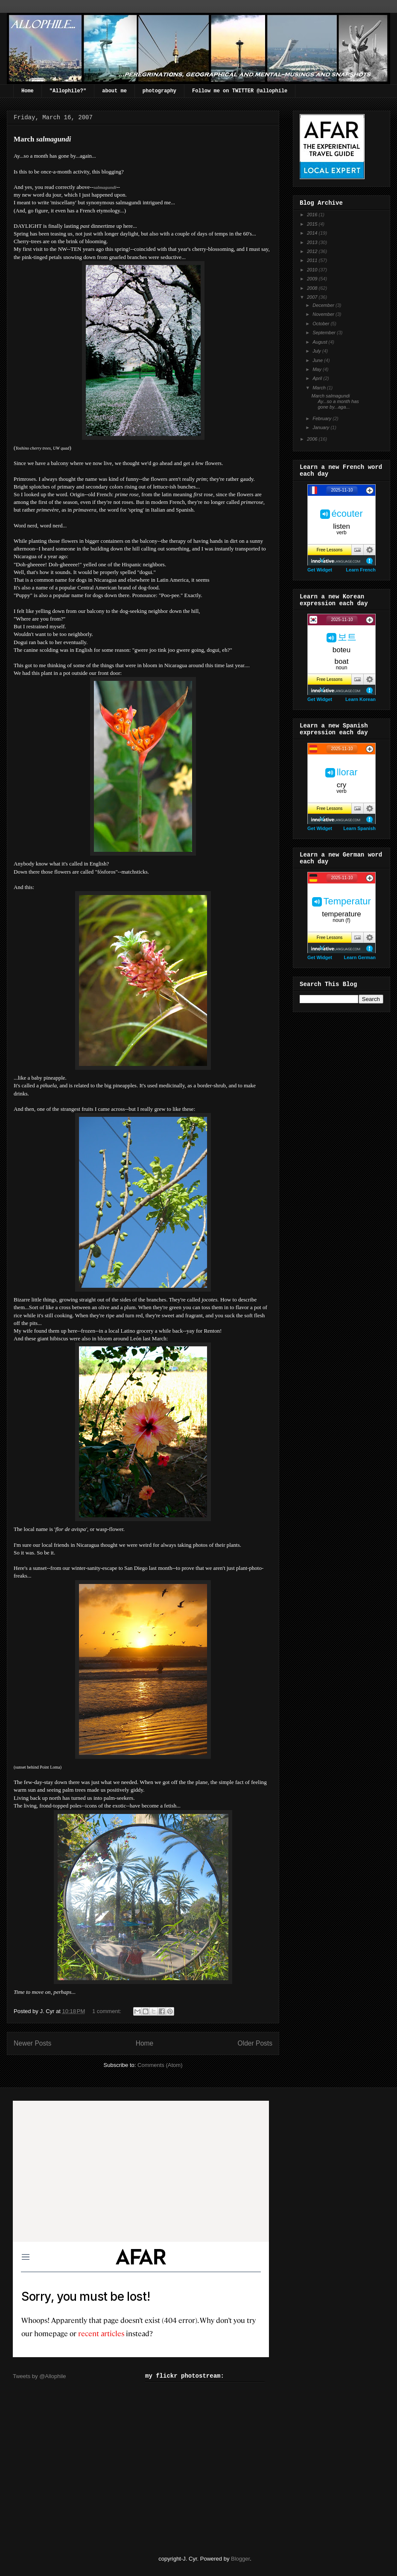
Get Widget (319, 569)
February (322, 418)
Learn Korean (360, 699)
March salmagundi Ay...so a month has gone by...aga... (335, 401)
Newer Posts (32, 2043)
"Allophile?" (68, 91)
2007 (313, 297)
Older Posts (255, 2043)
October (321, 323)
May (317, 369)
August (320, 341)
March (319, 387)
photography (159, 91)
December (324, 305)
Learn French (361, 569)
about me (114, 91)
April (317, 378)
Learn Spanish (359, 828)
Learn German (360, 957)
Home (27, 91)
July (317, 350)
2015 (313, 224)
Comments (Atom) (159, 2065)
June (318, 360)
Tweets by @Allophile (39, 2376)
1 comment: (107, 2011)
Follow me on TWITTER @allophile (239, 91)
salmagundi (104, 187)
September (324, 332)
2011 (313, 260)
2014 (313, 233)
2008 (313, 288)
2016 (313, 214)
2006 (313, 439)
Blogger (240, 2558)
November (324, 314)
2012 (313, 251)
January (321, 427)
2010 (313, 269)
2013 (313, 242)
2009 (313, 278)
